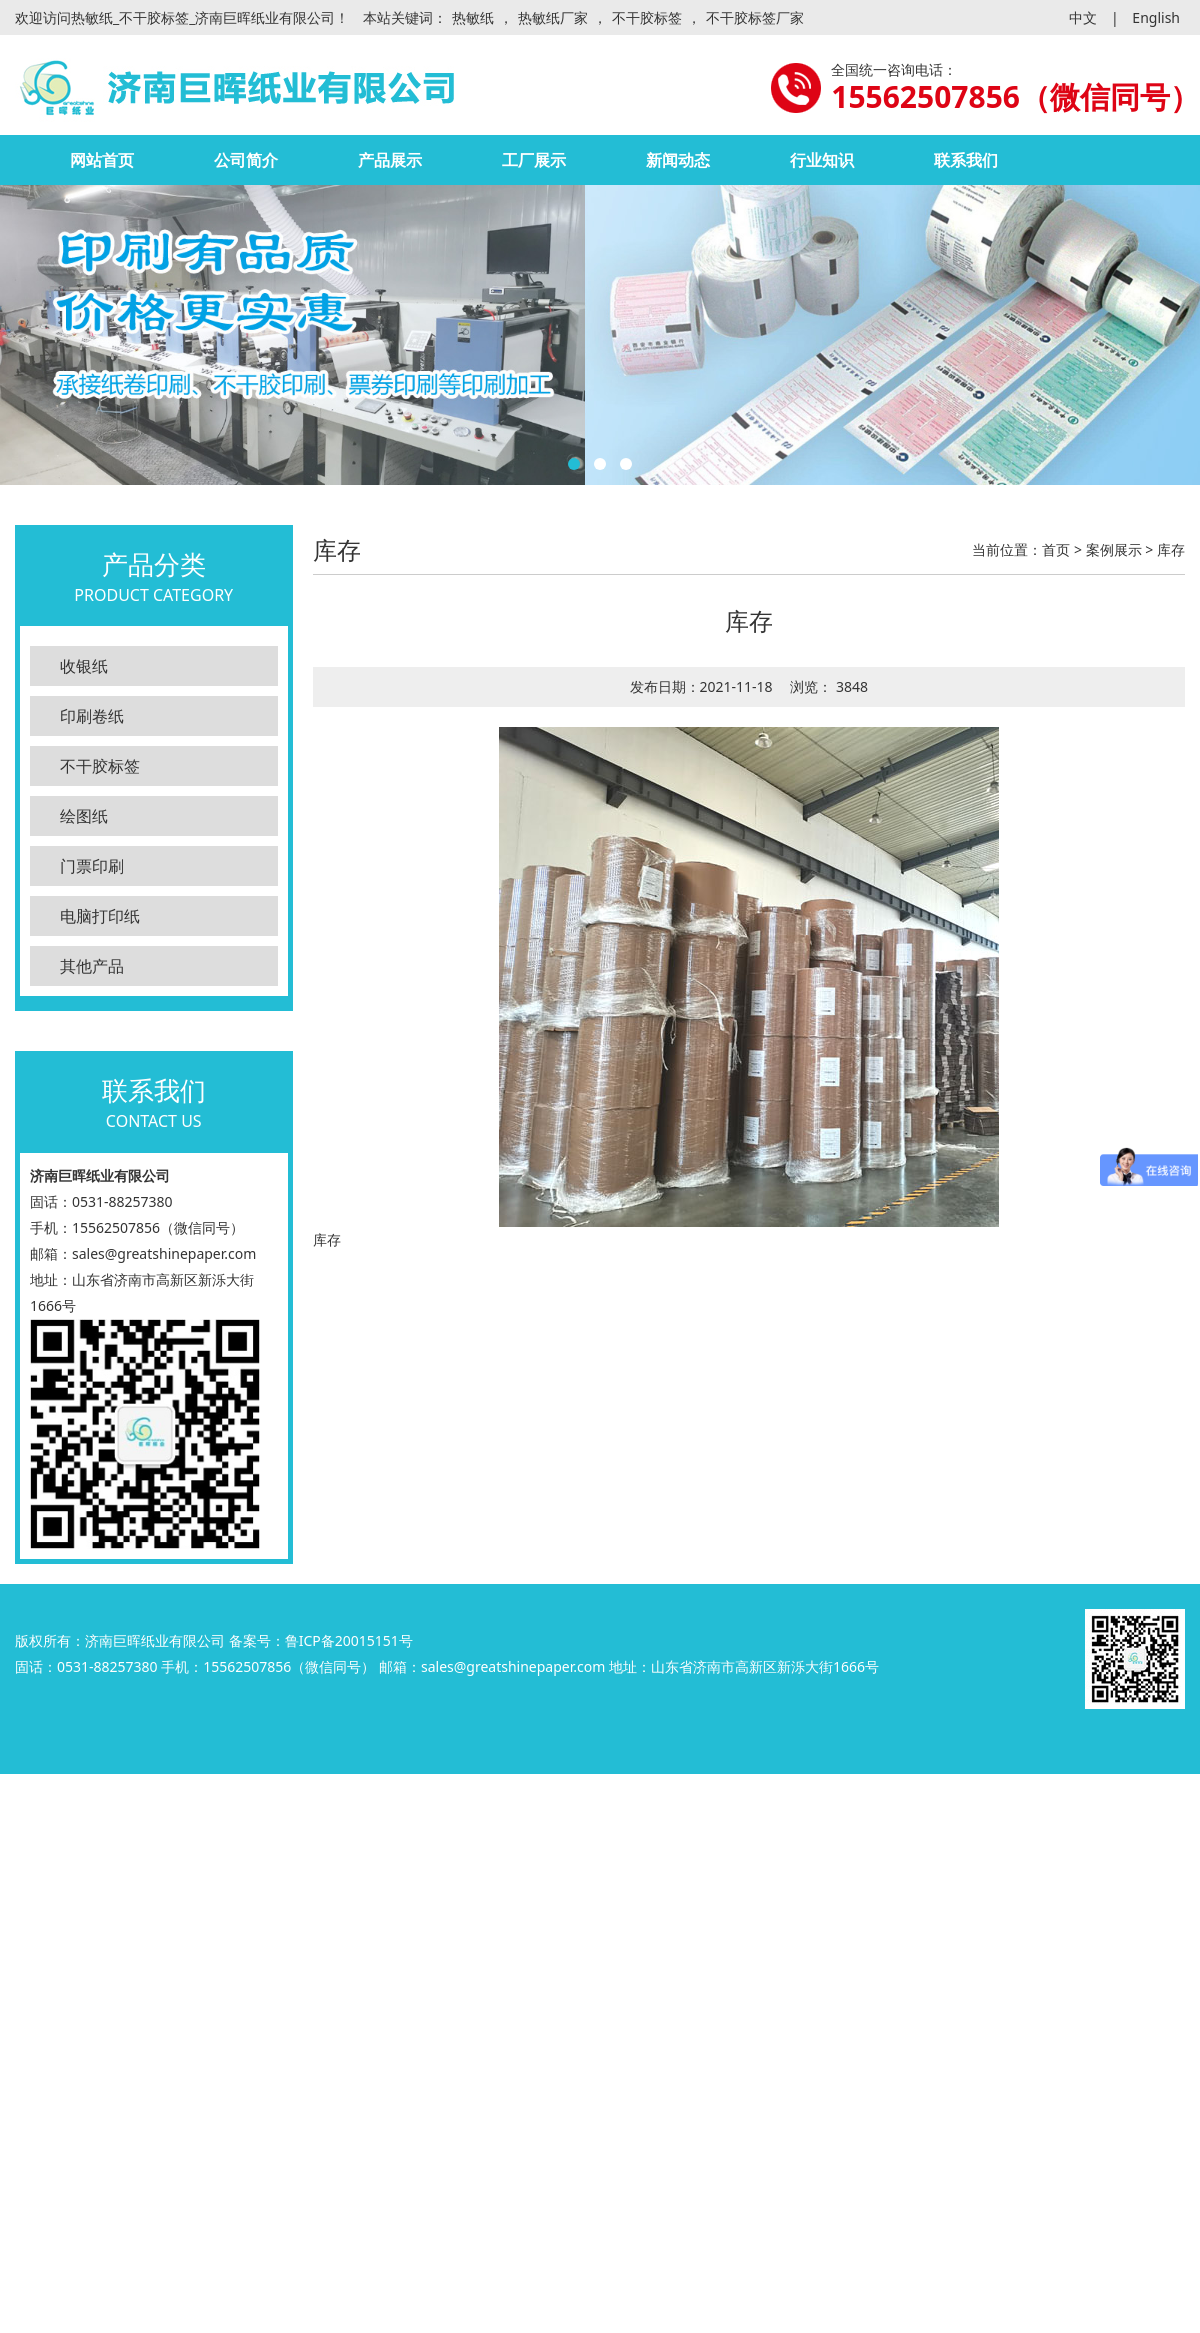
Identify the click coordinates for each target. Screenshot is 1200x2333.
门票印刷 (92, 866)
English (1156, 17)
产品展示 (390, 160)
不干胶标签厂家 (755, 17)
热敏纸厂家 (553, 17)
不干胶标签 (647, 17)
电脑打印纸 (100, 916)
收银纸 (84, 666)
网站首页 (102, 160)
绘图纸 (84, 816)
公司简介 (246, 160)
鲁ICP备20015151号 (349, 1640)
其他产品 (92, 966)
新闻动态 (678, 160)
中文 (1083, 17)
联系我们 (966, 160)
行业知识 (822, 160)
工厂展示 (534, 160)
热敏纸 (473, 17)
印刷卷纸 (92, 716)
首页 (1056, 549)
